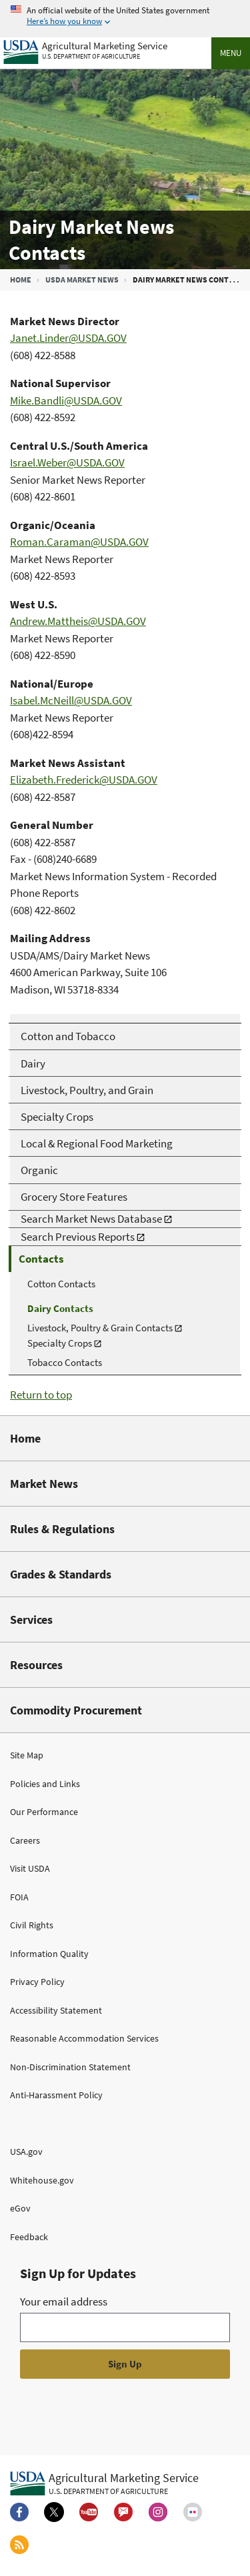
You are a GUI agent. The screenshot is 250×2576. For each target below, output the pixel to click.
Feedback (29, 2237)
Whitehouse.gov (42, 2180)
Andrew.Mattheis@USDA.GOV (78, 621)
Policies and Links (45, 1784)
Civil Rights (31, 1925)
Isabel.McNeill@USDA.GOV (71, 700)
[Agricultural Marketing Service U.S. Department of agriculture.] (104, 2483)
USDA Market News (82, 280)
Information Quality (49, 1954)
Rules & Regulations (62, 1529)
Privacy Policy (37, 1982)
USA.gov (26, 2152)
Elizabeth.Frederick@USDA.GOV (83, 779)
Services (31, 1619)
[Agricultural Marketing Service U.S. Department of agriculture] (85, 49)
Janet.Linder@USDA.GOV (68, 337)
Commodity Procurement (76, 1710)
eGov (20, 2208)
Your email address (63, 2301)
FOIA (19, 1897)
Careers (25, 1840)
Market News (44, 1483)
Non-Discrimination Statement (70, 2067)
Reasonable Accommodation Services (84, 2038)
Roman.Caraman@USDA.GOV (79, 541)
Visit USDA (30, 1868)
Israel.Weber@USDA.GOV (67, 462)
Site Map (26, 1755)
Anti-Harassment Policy (56, 2095)
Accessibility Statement (56, 2010)
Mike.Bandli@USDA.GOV (66, 400)
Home (20, 280)
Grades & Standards (60, 1574)
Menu (230, 53)
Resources (36, 1664)
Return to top (41, 1394)
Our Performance (44, 1812)
